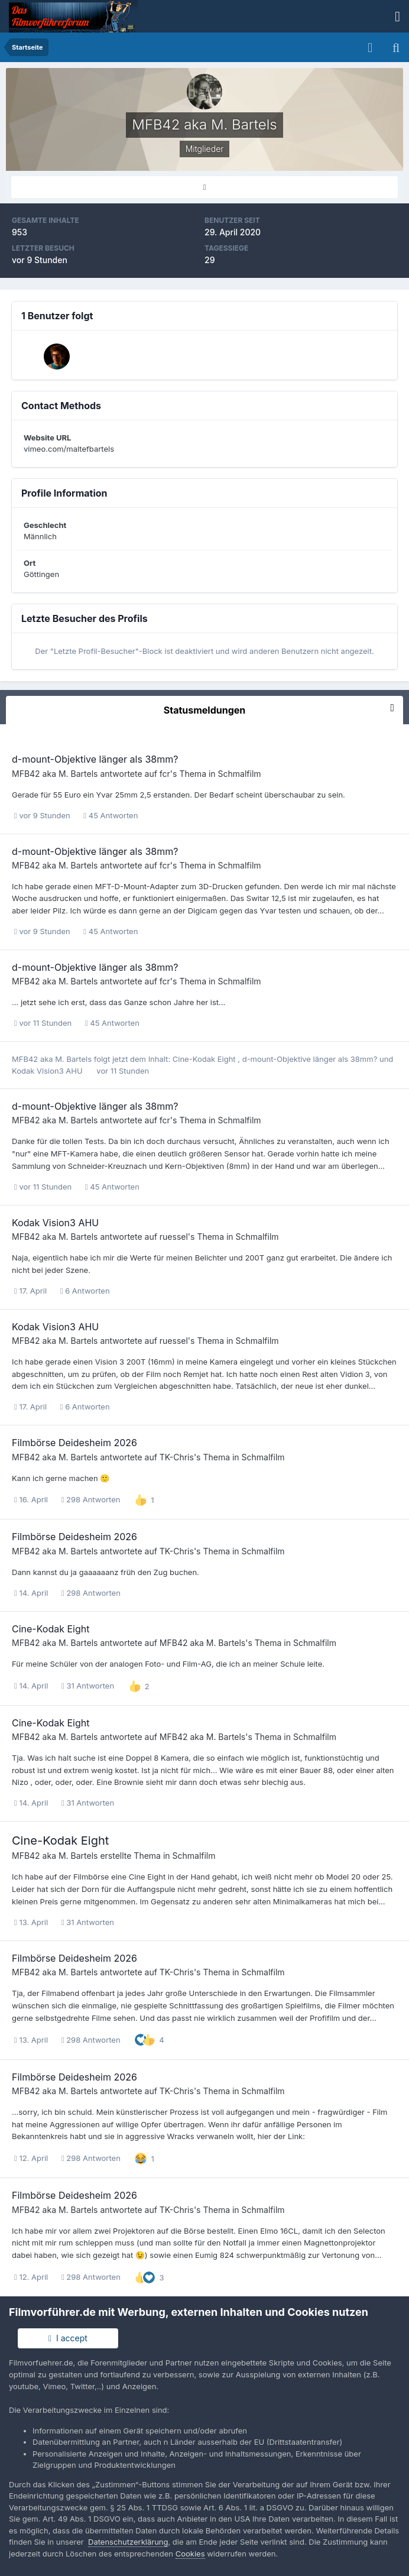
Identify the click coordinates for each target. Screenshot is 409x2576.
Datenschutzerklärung (128, 2541)
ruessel (174, 1237)
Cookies (190, 2553)
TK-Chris (177, 1457)
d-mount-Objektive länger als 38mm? (95, 759)
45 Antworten (110, 815)
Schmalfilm (239, 774)
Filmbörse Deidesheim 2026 (74, 1443)
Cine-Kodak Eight (205, 1059)
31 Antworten (87, 1685)
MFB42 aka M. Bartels (55, 774)
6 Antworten (85, 1290)
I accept (67, 2338)
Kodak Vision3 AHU (48, 1070)
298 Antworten (91, 1499)
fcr (165, 774)
